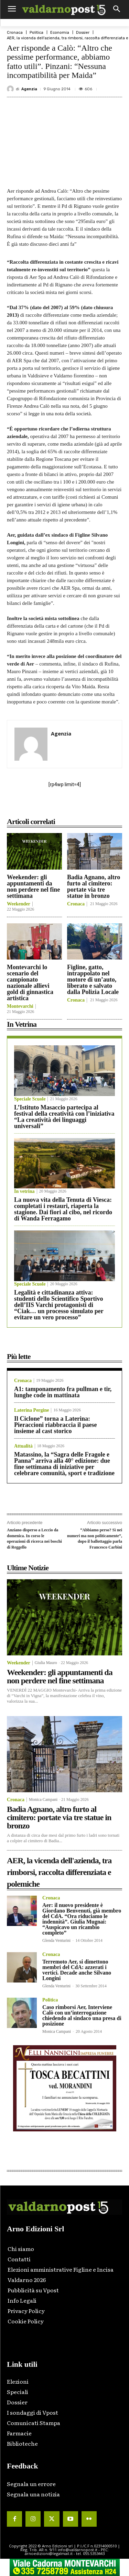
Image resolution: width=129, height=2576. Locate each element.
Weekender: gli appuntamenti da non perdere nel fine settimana (33, 886)
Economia (59, 32)
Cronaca (15, 32)
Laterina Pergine (31, 1410)
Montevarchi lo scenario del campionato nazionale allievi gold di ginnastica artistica (30, 983)
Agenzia (29, 89)
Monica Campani (43, 1799)
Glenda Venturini (56, 1940)
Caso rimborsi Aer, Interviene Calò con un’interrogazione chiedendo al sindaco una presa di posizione (81, 2015)
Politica (36, 32)
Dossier (82, 32)
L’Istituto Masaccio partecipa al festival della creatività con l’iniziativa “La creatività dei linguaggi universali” (64, 1116)
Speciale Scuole (29, 1099)
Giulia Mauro (46, 1662)
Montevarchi (20, 1006)
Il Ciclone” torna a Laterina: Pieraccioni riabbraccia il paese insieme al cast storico (55, 1424)
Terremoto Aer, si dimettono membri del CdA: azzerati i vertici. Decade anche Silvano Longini (76, 1970)
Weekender (18, 904)
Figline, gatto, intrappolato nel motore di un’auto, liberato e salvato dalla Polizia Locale (93, 979)
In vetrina (24, 1191)
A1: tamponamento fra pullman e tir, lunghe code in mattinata (62, 1392)
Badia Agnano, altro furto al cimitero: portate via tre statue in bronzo (93, 886)
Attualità (23, 1446)
